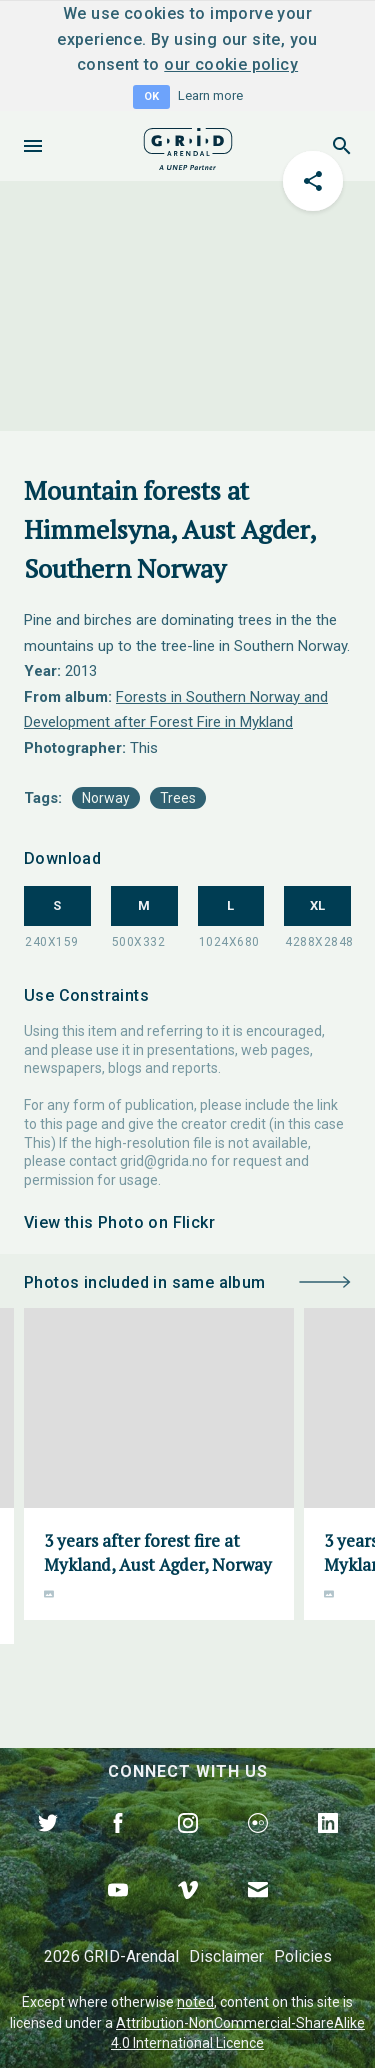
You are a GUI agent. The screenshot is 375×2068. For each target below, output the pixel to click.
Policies (303, 1956)
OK (151, 96)
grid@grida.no (164, 1161)
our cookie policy (231, 64)
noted (195, 2002)
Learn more (210, 95)
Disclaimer (226, 1956)
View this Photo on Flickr (119, 1222)
